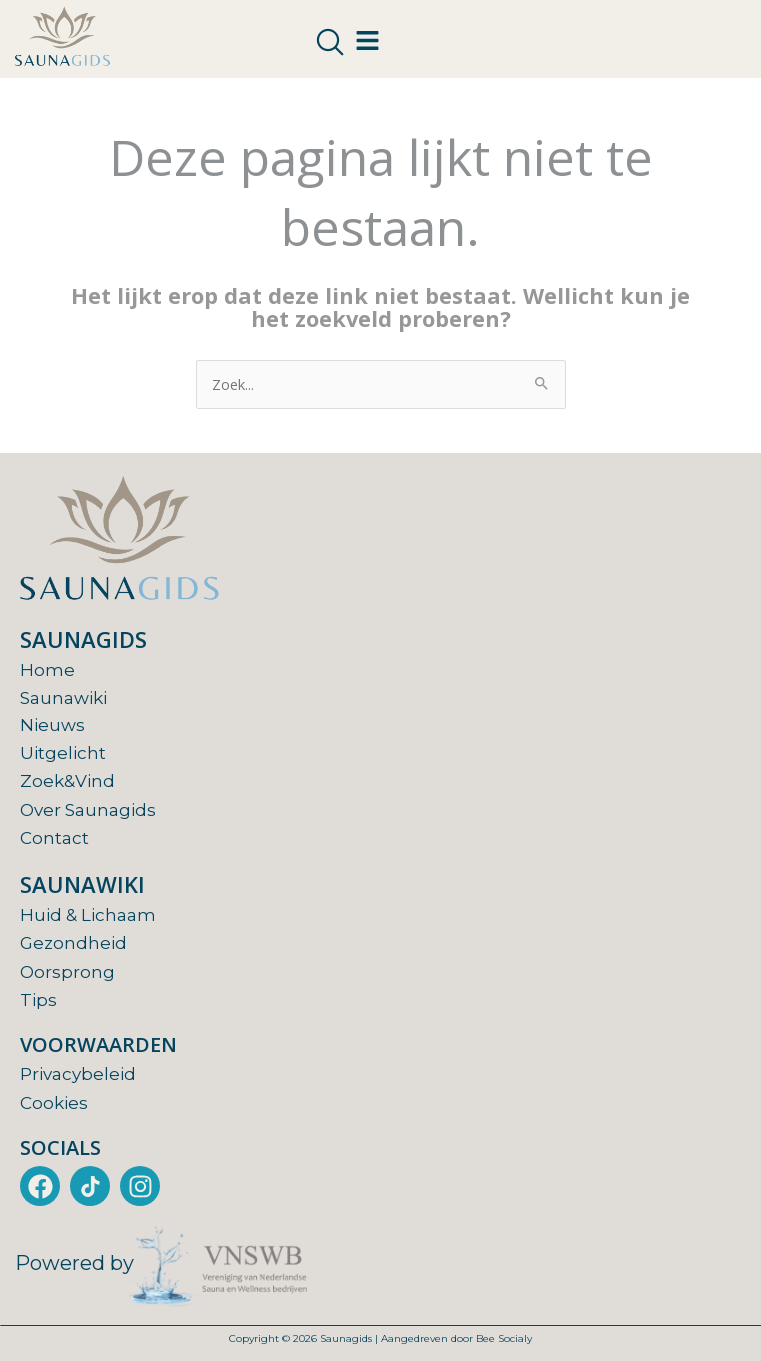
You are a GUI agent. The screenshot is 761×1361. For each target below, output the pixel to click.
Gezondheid (73, 943)
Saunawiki (63, 698)
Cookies (54, 1103)
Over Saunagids (88, 810)
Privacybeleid (78, 1074)
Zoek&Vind (67, 781)
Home (47, 670)
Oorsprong (67, 972)
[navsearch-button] (330, 43)
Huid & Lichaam (88, 915)
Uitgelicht (63, 753)
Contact (54, 838)
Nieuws (52, 725)
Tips (38, 1000)
